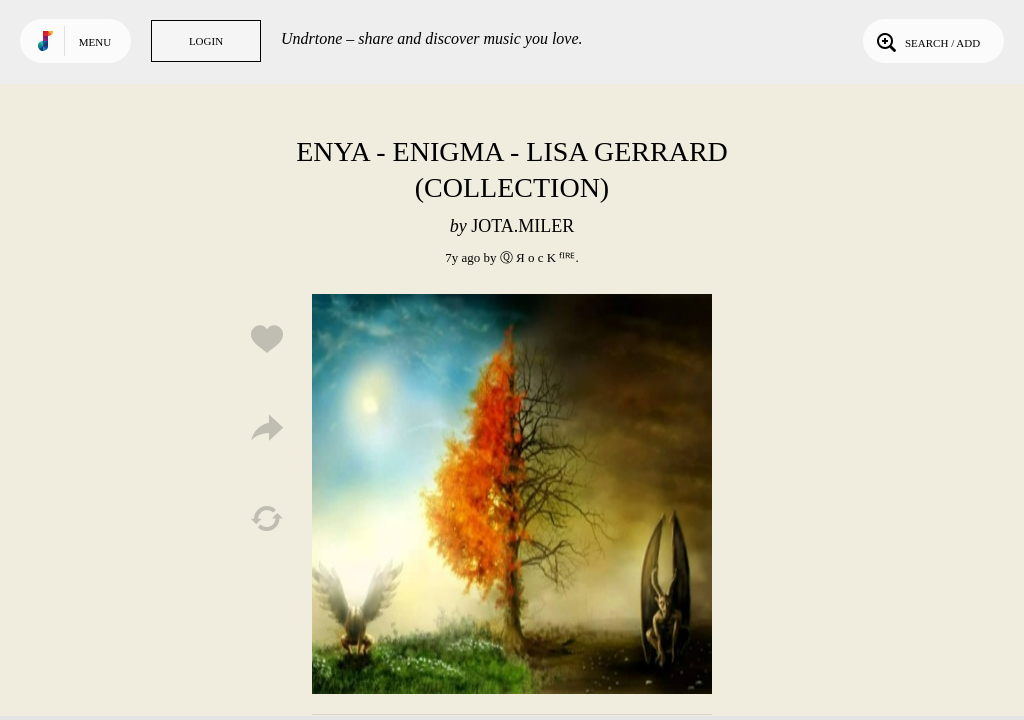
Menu (95, 42)
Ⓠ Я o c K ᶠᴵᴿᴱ (538, 257)
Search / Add (926, 41)
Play (512, 494)
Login (206, 41)
